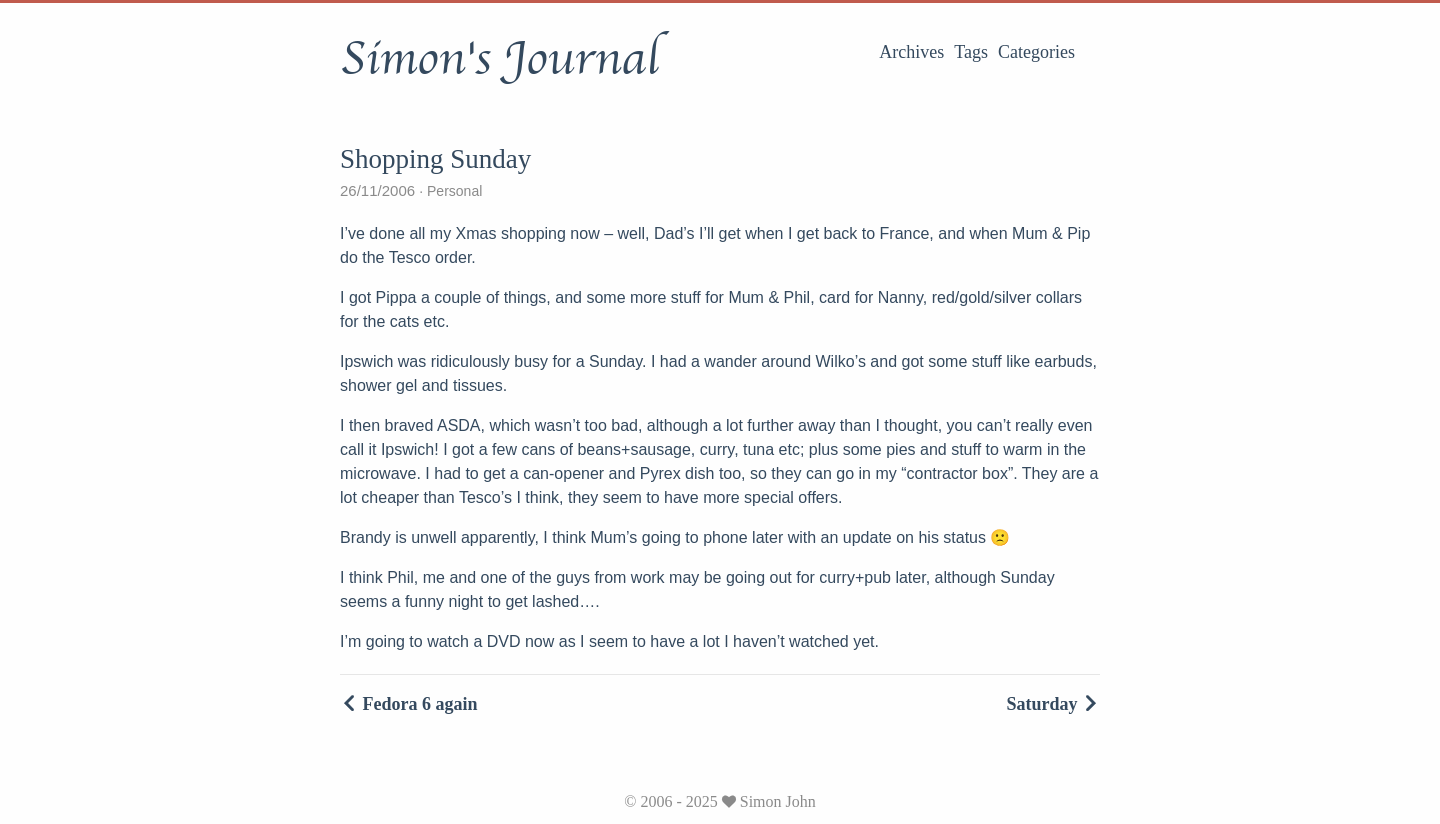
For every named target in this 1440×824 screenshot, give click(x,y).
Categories (1036, 52)
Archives (911, 52)
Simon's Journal (499, 59)
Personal (452, 191)
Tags (971, 52)
